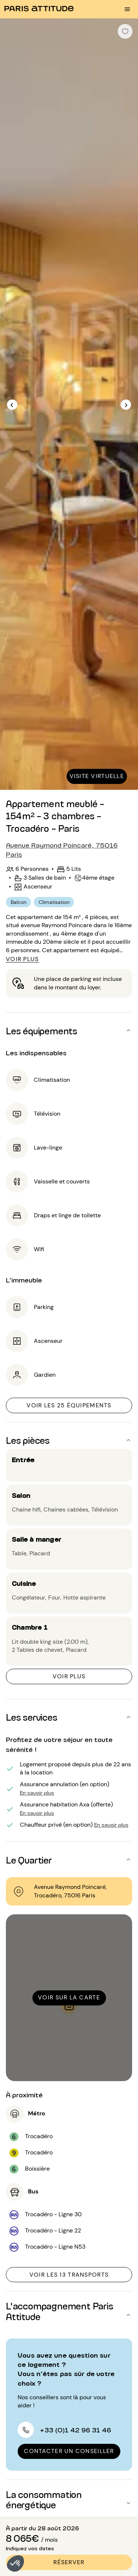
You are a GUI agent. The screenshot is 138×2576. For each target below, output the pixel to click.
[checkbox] (125, 31)
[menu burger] (127, 9)
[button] (15, 2563)
